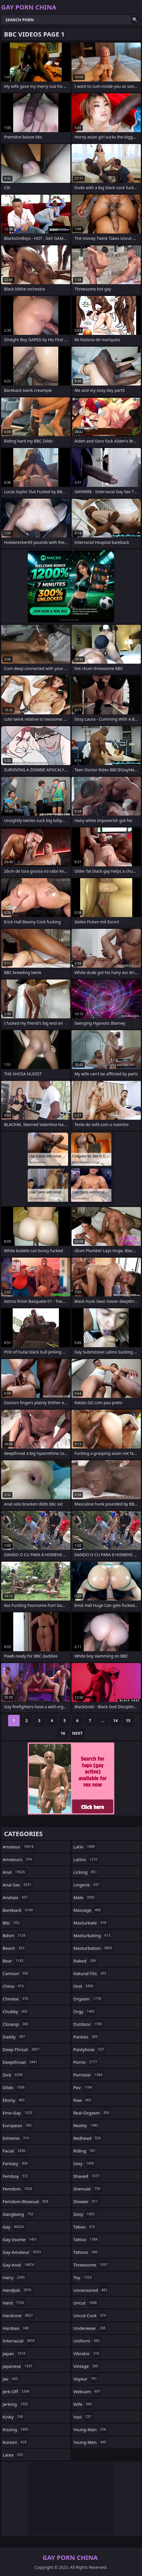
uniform (87, 2340)
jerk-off (17, 2391)
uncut (85, 2302)
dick (13, 2074)
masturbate (90, 1922)
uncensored (91, 2290)
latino (86, 1859)
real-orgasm (92, 2112)
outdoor (88, 2024)
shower (86, 2201)
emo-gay (18, 2112)
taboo (84, 2226)
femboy (16, 2176)
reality (86, 2125)
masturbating (92, 1935)
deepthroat (21, 2062)
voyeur (85, 2378)
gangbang (19, 2214)
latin (84, 1846)
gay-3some (20, 2239)
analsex (16, 1897)
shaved (87, 2176)
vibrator (87, 2353)
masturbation (93, 1948)
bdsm (15, 1935)
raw (83, 2100)
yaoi (83, 2416)
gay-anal (19, 2264)
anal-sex (18, 1884)
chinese (16, 1998)
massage (87, 1910)
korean (15, 2442)
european (18, 2125)
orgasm (87, 1998)
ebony (14, 2100)
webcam (87, 2391)
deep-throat (22, 2049)
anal (14, 1872)
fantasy (16, 2163)
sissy (84, 2214)
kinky (14, 2416)
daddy (15, 2036)
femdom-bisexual (26, 2201)
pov (83, 2087)
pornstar (88, 2074)
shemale (87, 2188)
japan (15, 2353)
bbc (12, 1922)
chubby (16, 2011)
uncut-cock (90, 2315)
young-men (90, 2442)
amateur (19, 1846)
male (84, 1897)
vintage (86, 2366)
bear (14, 1960)
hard (14, 2302)
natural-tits (90, 1973)
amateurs (18, 1859)
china (14, 1986)
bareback (18, 1910)
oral (84, 1986)
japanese (18, 2366)
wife (83, 2404)
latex (13, 2454)
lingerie (87, 1884)
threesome (91, 2264)
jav (11, 2378)
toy (83, 2277)
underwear (90, 2328)
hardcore (18, 2315)
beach (14, 1948)
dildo (14, 2087)
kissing (16, 2429)
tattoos (86, 2252)
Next (77, 1733)
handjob (18, 2290)
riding (85, 2150)
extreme (16, 2138)
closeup (16, 2024)
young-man (90, 2429)
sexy (84, 2163)
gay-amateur (22, 2252)
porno (85, 2062)
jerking (16, 2404)
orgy (84, 2011)
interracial (19, 2340)
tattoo (86, 2239)
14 (115, 1720)
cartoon (16, 1973)
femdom (18, 2188)
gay (14, 2226)
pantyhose (89, 2049)
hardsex (16, 2328)
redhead (87, 2138)
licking (85, 1872)
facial (15, 2150)
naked (85, 1960)
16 (63, 1733)
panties (86, 2036)
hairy (14, 2277)
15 (128, 1720)
